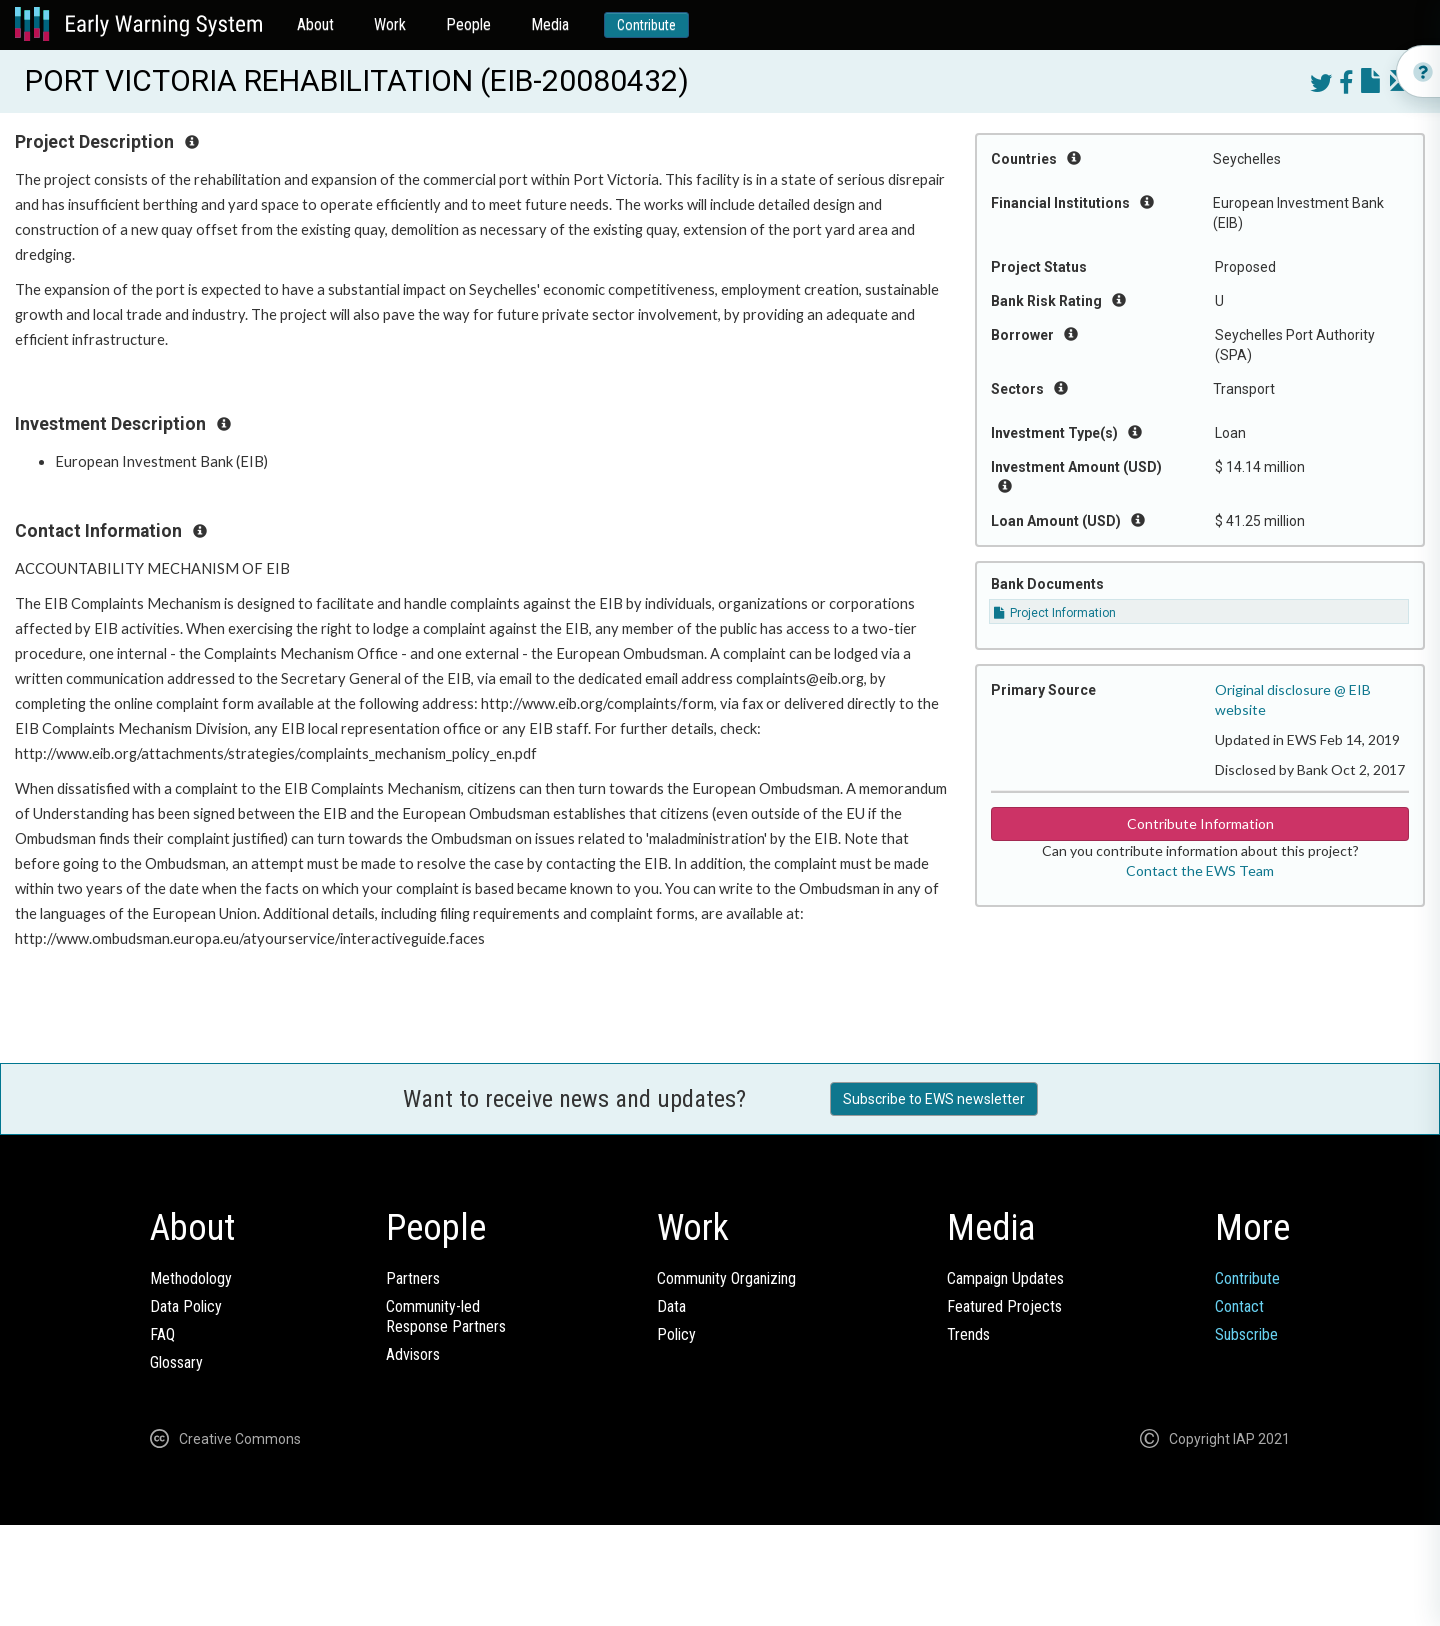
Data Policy (186, 1306)
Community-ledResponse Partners (446, 1316)
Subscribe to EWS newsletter (934, 1099)
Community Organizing (726, 1278)
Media (550, 24)
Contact (1239, 1306)
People (468, 24)
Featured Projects (1004, 1306)
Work (390, 24)
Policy (676, 1334)
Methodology (191, 1278)
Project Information (1055, 613)
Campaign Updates (1005, 1278)
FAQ (162, 1334)
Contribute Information (1200, 823)
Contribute (646, 25)
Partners (413, 1278)
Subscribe (1246, 1334)
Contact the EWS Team (1200, 870)
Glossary (176, 1362)
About (315, 24)
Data (671, 1306)
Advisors (413, 1354)
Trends (968, 1334)
